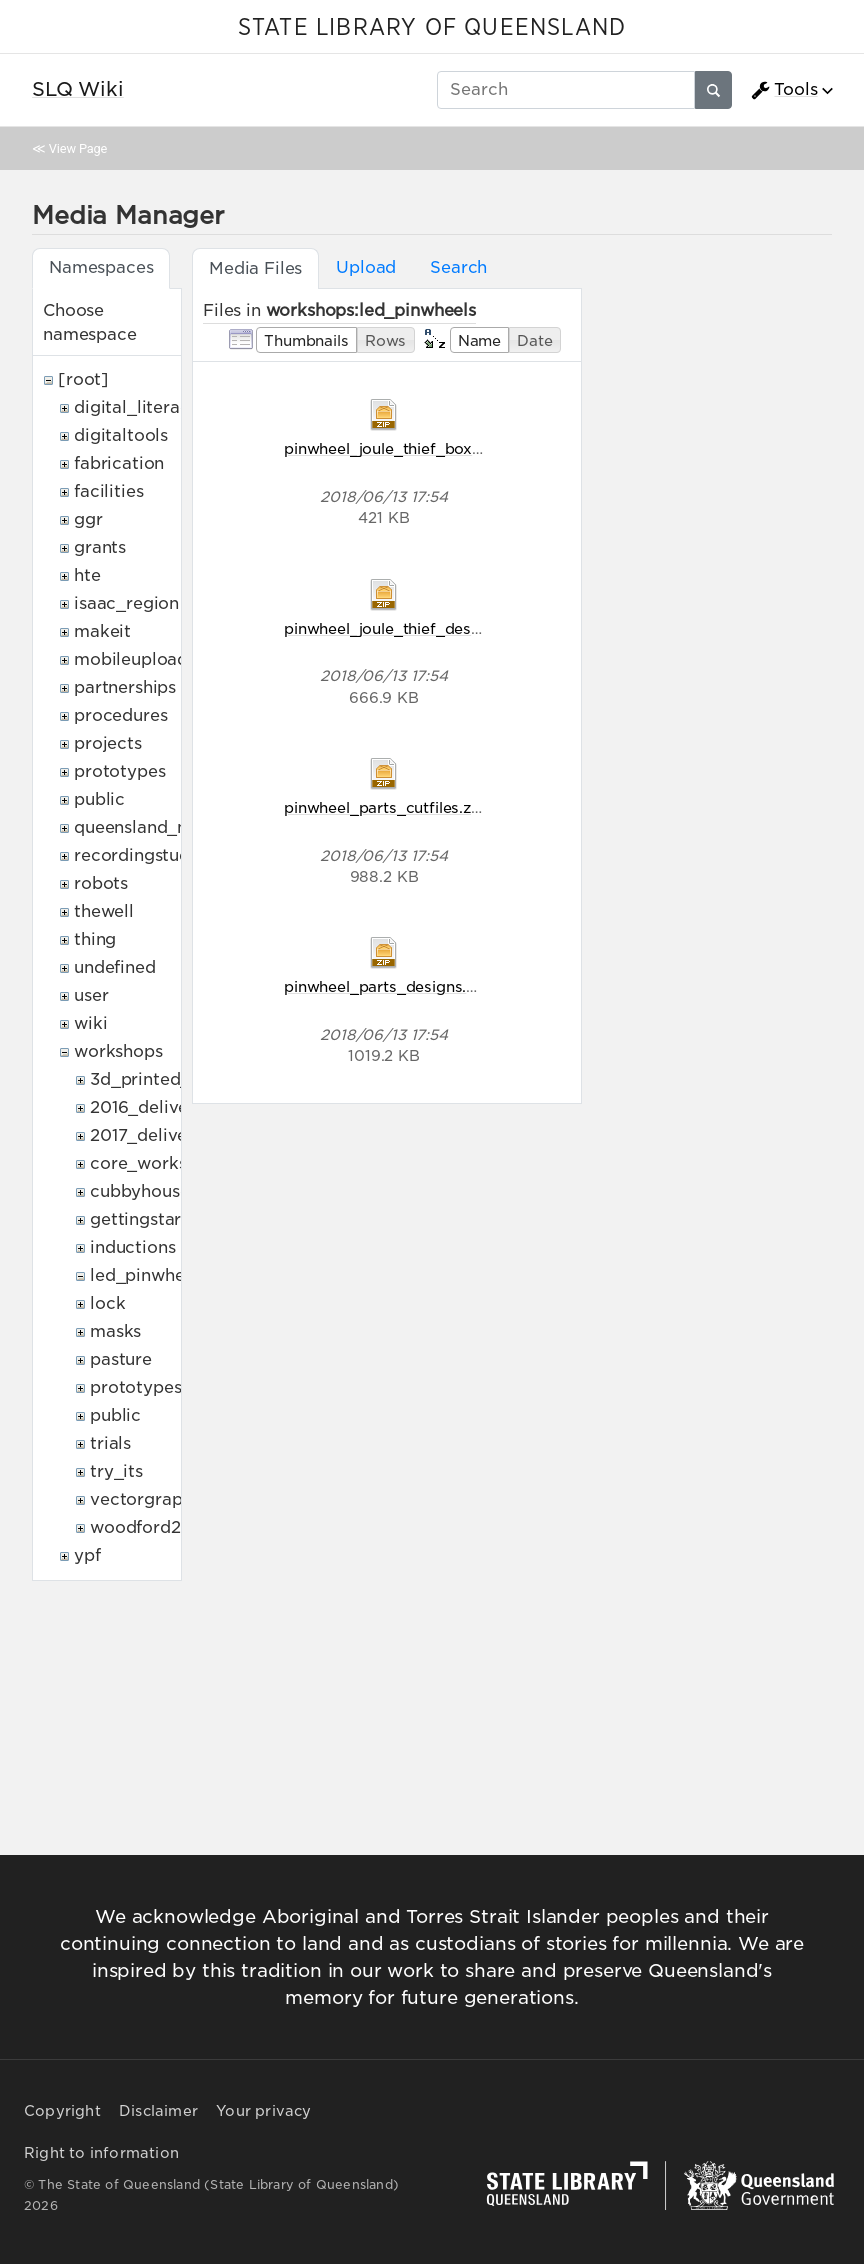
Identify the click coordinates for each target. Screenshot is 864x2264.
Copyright (62, 2111)
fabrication (119, 463)
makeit (102, 631)
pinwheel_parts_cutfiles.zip (384, 807)
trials (110, 1443)
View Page (78, 148)
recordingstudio (140, 855)
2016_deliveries (154, 1107)
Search (458, 267)
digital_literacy (136, 407)
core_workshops (158, 1163)
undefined (115, 967)
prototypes (119, 771)
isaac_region (126, 603)
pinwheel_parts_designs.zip (386, 986)
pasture (121, 1359)
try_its (116, 1471)
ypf (87, 1555)
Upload (366, 267)
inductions (132, 1247)
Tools (784, 90)
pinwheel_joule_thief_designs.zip (405, 628)
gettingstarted (149, 1219)
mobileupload (131, 659)
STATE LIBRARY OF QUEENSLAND (432, 28)
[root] (83, 379)
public (99, 799)
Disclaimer (158, 2111)
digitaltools (121, 435)
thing (95, 939)
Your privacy (263, 2111)
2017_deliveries (153, 1135)
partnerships (125, 687)
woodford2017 (149, 1527)
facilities (108, 491)
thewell (104, 911)
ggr (88, 519)
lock (107, 1303)
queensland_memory (160, 827)
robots (101, 883)
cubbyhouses (143, 1191)
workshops (118, 1051)
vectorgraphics (152, 1499)
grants (100, 547)
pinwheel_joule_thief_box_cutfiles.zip (422, 448)
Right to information (101, 2153)
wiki (90, 1023)
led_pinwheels (148, 1275)
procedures (120, 715)
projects (108, 743)
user (91, 995)
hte (87, 575)
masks (115, 1331)
